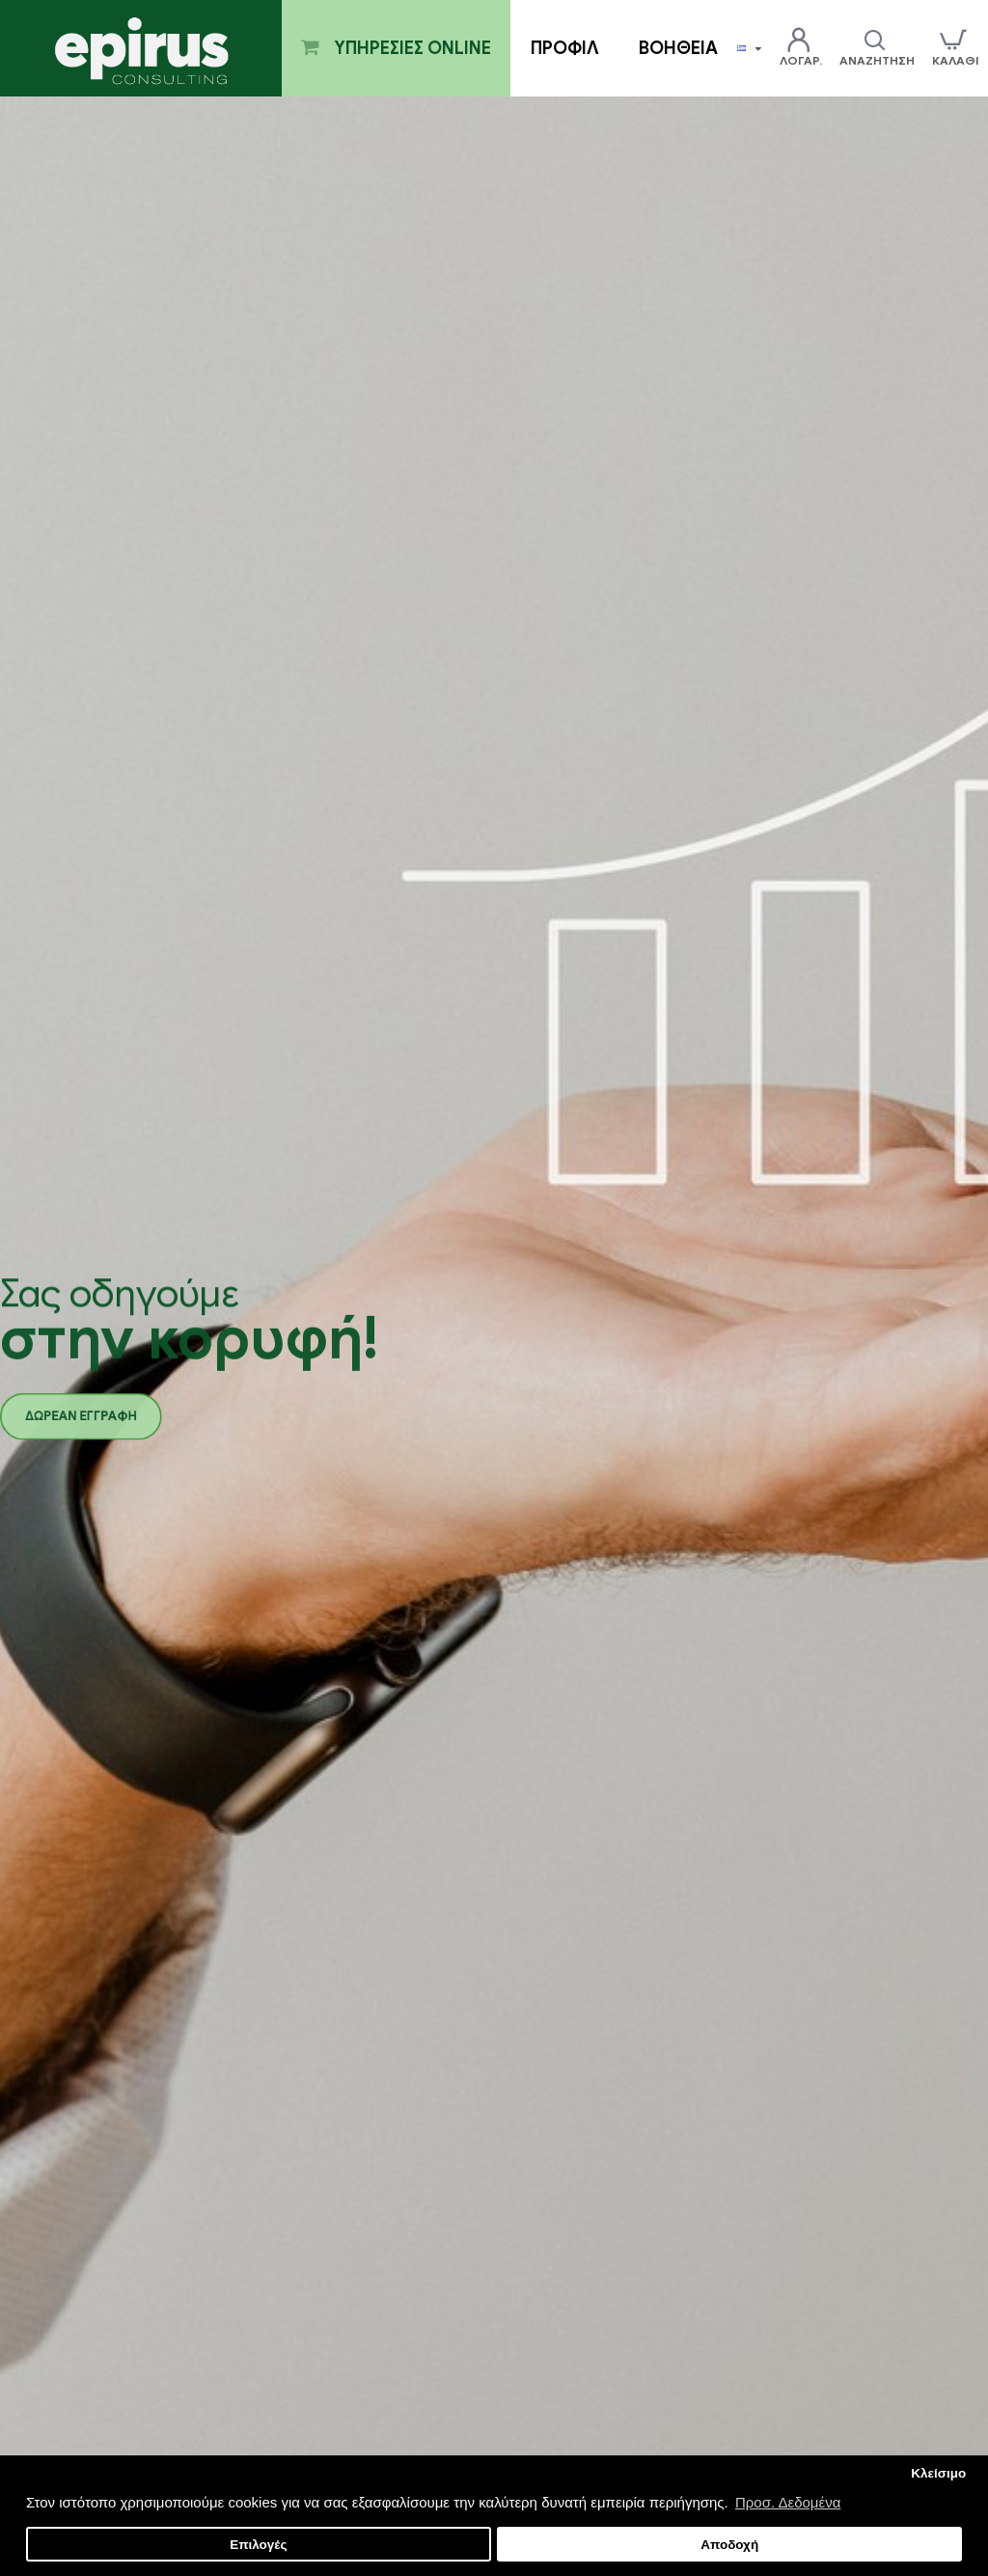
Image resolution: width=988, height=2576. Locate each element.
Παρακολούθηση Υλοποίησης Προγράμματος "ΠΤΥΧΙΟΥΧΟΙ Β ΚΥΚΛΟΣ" (815, 2317)
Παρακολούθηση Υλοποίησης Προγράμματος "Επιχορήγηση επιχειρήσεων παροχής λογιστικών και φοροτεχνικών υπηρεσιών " (489, 1929)
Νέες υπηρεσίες (72, 1616)
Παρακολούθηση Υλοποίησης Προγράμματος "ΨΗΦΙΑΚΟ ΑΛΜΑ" (807, 1906)
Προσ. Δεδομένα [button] (787, 2502)
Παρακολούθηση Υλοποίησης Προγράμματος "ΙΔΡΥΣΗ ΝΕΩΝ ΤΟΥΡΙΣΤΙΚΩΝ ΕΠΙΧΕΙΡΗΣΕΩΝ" (490, 2317)
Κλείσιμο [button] (938, 2473)
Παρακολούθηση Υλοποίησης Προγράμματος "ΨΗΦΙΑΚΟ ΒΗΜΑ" (162, 2317)
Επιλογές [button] (258, 2544)
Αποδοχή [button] (729, 2544)
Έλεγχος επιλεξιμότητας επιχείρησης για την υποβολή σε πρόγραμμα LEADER (162, 1906)
